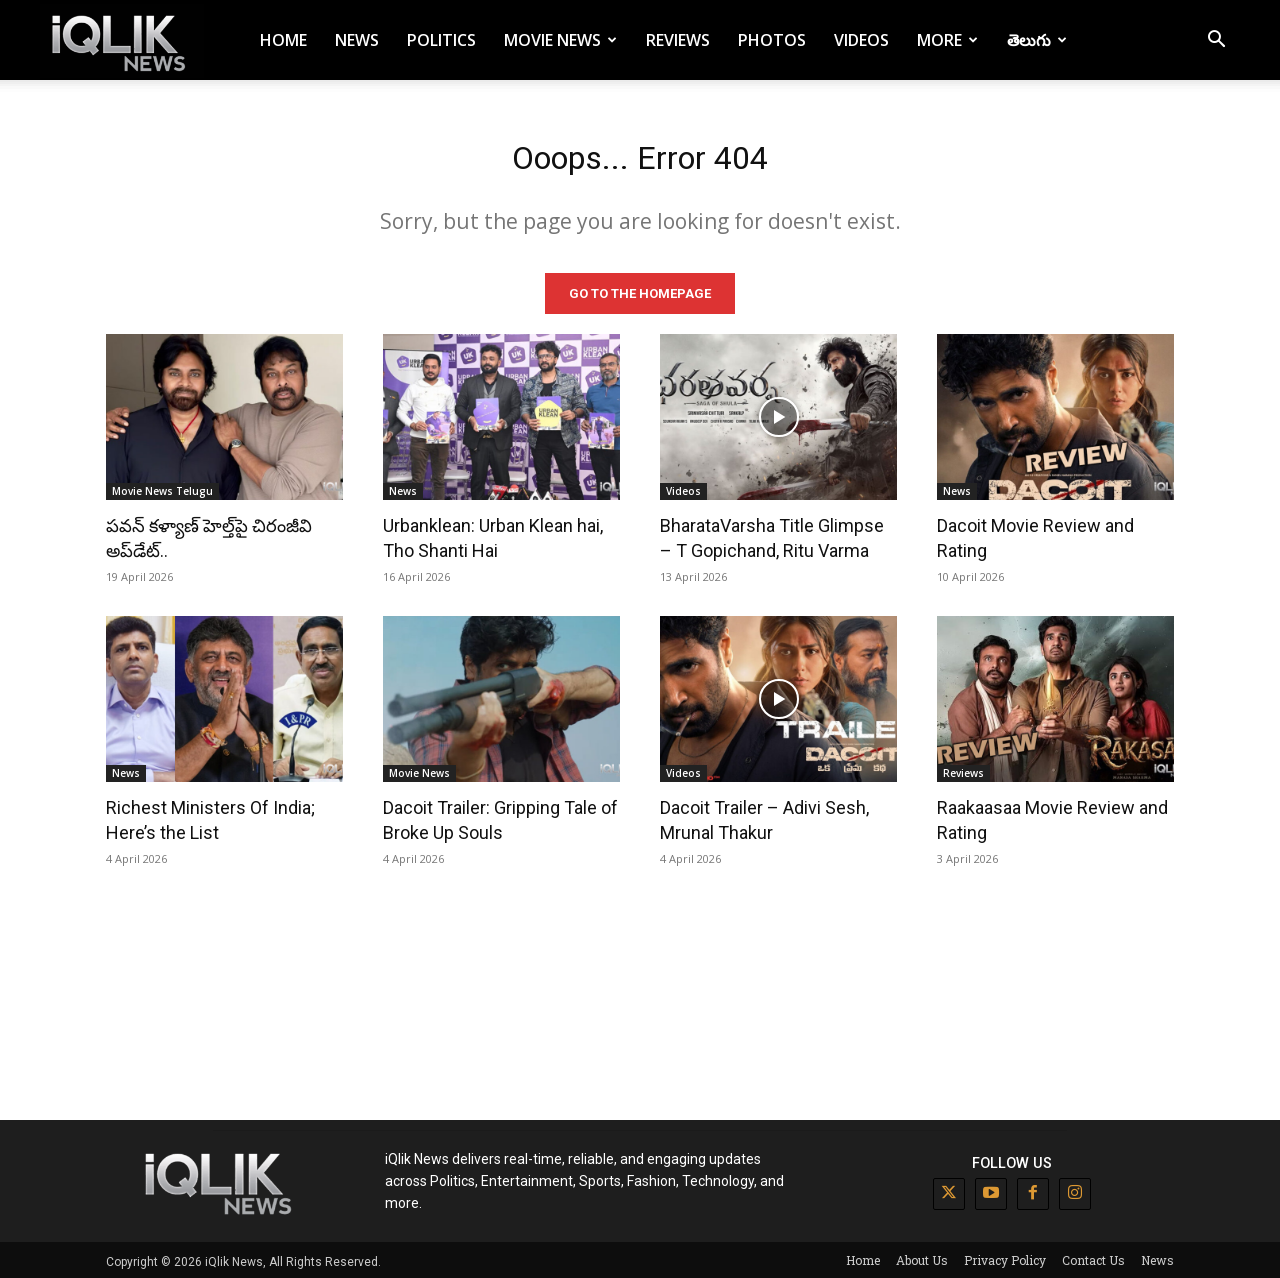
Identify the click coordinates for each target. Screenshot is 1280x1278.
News (357, 40)
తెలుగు (1037, 40)
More (947, 40)
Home (283, 40)
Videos (861, 40)
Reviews (678, 40)
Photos (772, 40)
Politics (441, 40)
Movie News (560, 40)
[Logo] (122, 40)
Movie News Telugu (162, 488)
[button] (1216, 41)
